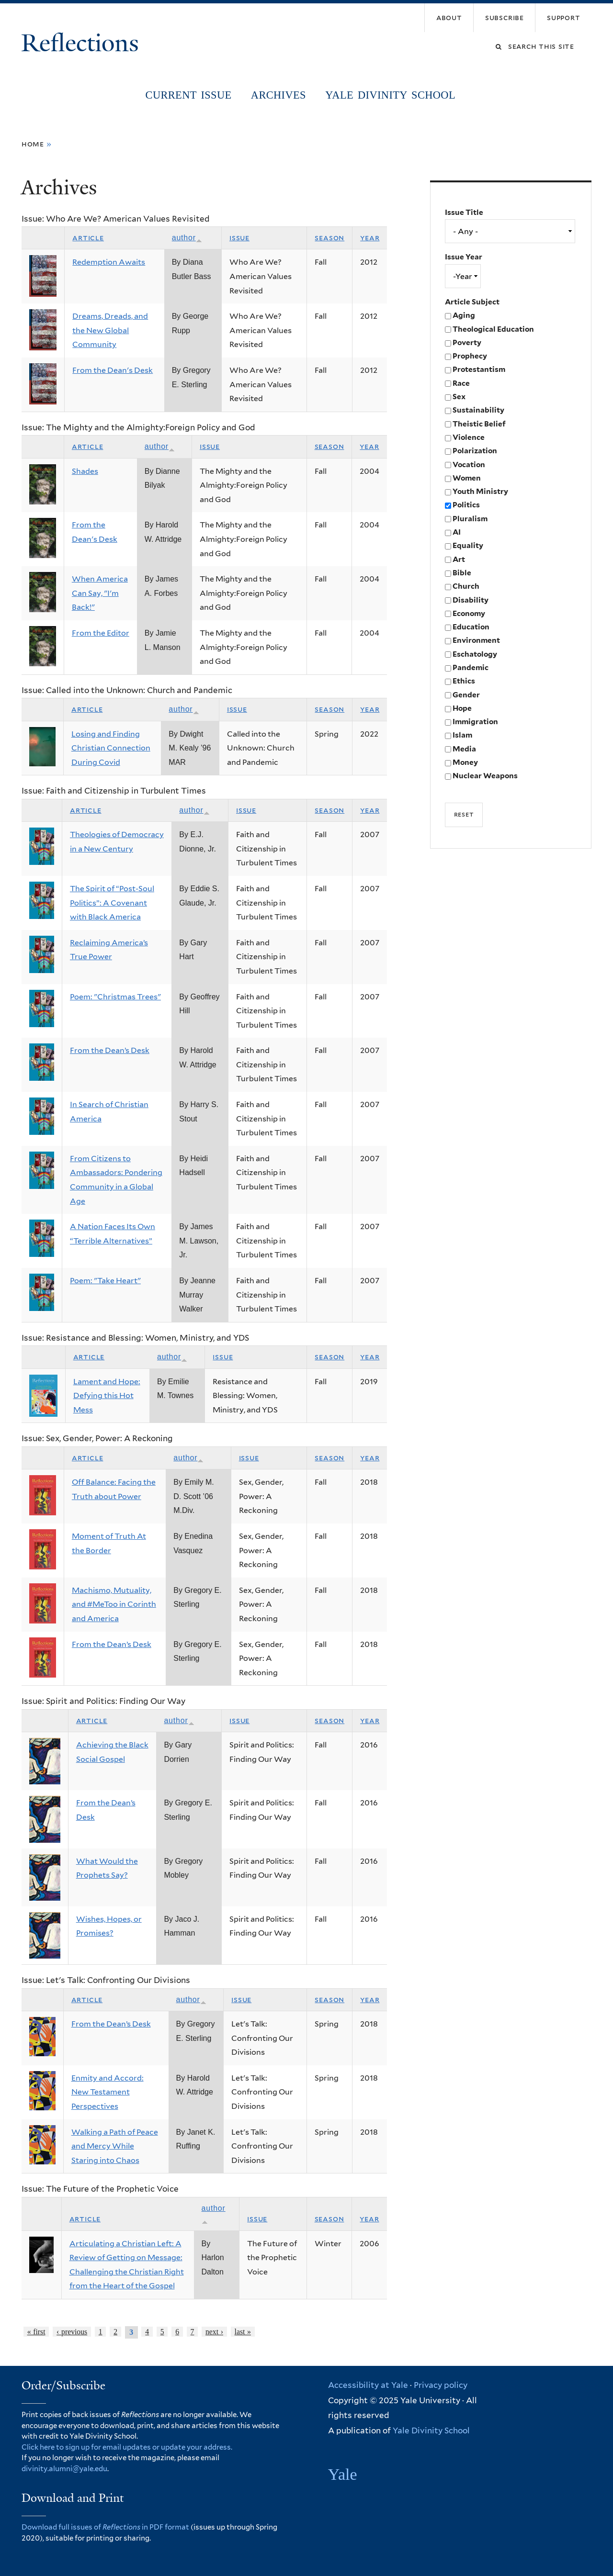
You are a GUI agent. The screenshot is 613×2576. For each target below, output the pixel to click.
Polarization (475, 450)
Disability (470, 600)
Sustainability (478, 409)
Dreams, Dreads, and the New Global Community (110, 330)
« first (36, 2332)
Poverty (467, 342)
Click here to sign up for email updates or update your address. (127, 2447)
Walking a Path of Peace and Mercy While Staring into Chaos (114, 2146)
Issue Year (463, 256)
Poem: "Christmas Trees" (115, 996)
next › (214, 2332)
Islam (462, 734)
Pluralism (470, 518)
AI (457, 532)
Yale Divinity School (390, 95)
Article (88, 237)
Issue (239, 237)
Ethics (464, 680)
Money (465, 762)
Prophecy (470, 355)
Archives (278, 95)
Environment (476, 640)
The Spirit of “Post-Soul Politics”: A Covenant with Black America (112, 902)
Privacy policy (440, 2385)
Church (466, 586)
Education (471, 626)
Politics (466, 504)
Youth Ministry (480, 491)
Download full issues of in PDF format (105, 2527)
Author (187, 238)
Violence (469, 437)
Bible (462, 572)
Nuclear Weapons (485, 775)
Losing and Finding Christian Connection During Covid (110, 748)
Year (369, 237)
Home (33, 143)
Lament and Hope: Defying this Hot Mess (106, 1395)
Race (461, 383)
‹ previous (72, 2332)
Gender (466, 694)
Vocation (469, 464)
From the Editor (100, 633)
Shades (85, 471)
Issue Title (464, 212)
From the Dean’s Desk (109, 1050)
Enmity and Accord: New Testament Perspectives (107, 2092)
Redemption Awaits (108, 262)
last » (243, 2332)
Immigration (475, 721)
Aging (464, 315)
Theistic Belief (479, 423)
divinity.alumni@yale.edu (64, 2468)
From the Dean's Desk (112, 370)
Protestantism (479, 369)
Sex (459, 396)
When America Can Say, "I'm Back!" (100, 593)
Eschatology (475, 654)
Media (464, 748)
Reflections (83, 43)
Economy (469, 613)
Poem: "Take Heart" (105, 1280)
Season (329, 237)
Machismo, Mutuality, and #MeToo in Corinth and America (114, 1604)
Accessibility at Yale (368, 2385)
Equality (468, 545)
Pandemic (470, 667)
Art (459, 559)
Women (467, 477)
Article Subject (472, 301)
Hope (462, 708)
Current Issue (189, 95)
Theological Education (493, 329)
